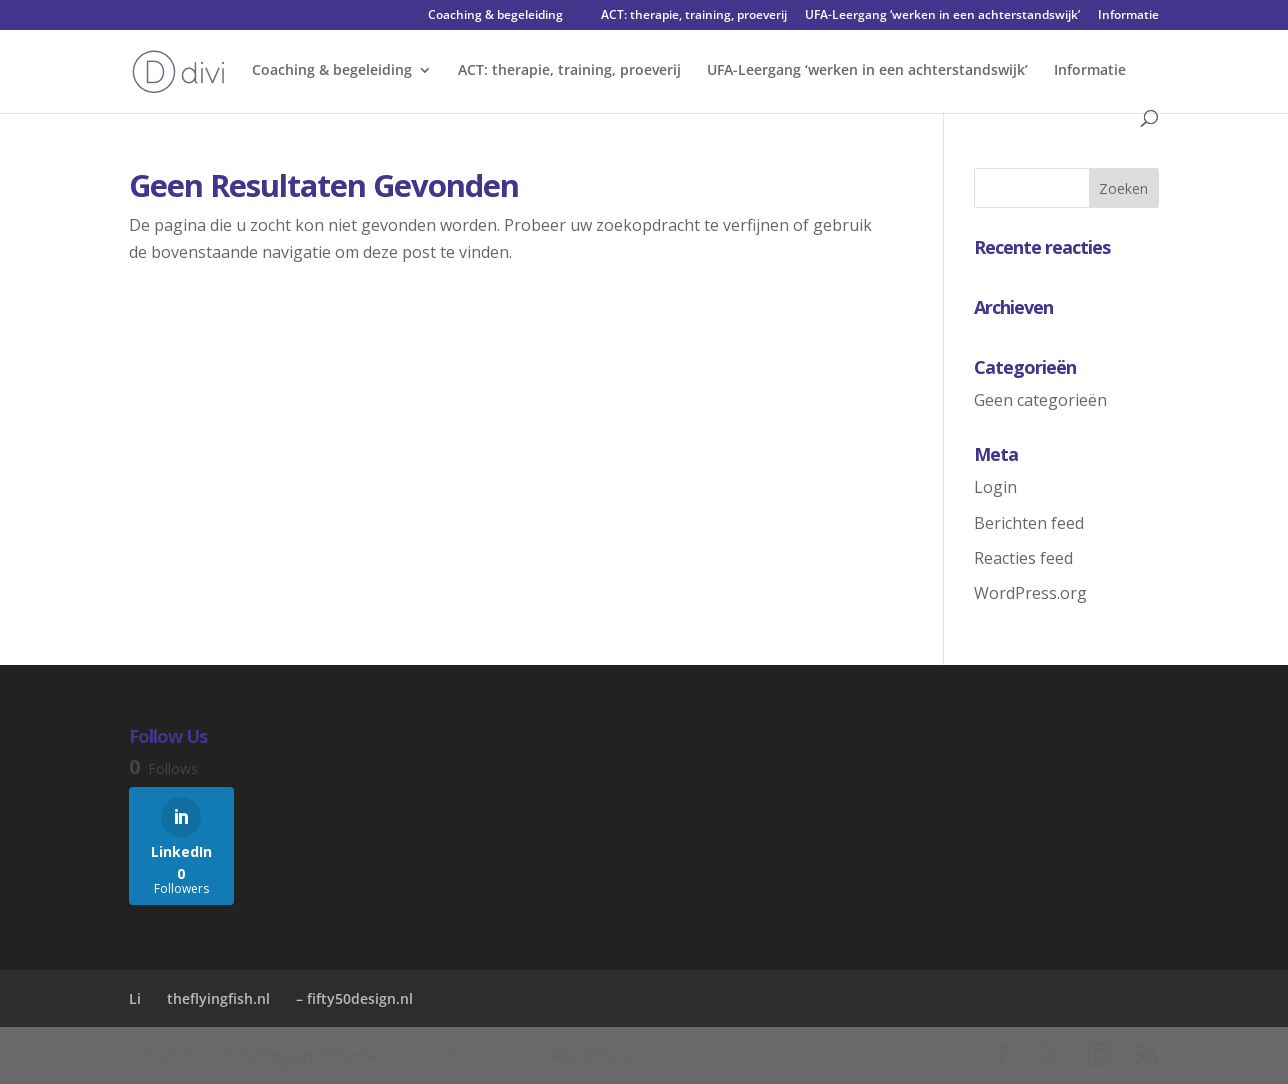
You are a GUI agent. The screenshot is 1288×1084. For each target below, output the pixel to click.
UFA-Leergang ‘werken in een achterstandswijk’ (942, 16)
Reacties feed (1023, 558)
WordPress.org (1030, 593)
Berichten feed (1029, 523)
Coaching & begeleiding (495, 16)
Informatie (1128, 16)
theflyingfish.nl (218, 998)
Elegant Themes (324, 1055)
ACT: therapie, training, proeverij (694, 16)
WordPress (592, 1055)
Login (995, 487)
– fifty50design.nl (354, 998)
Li (135, 998)
